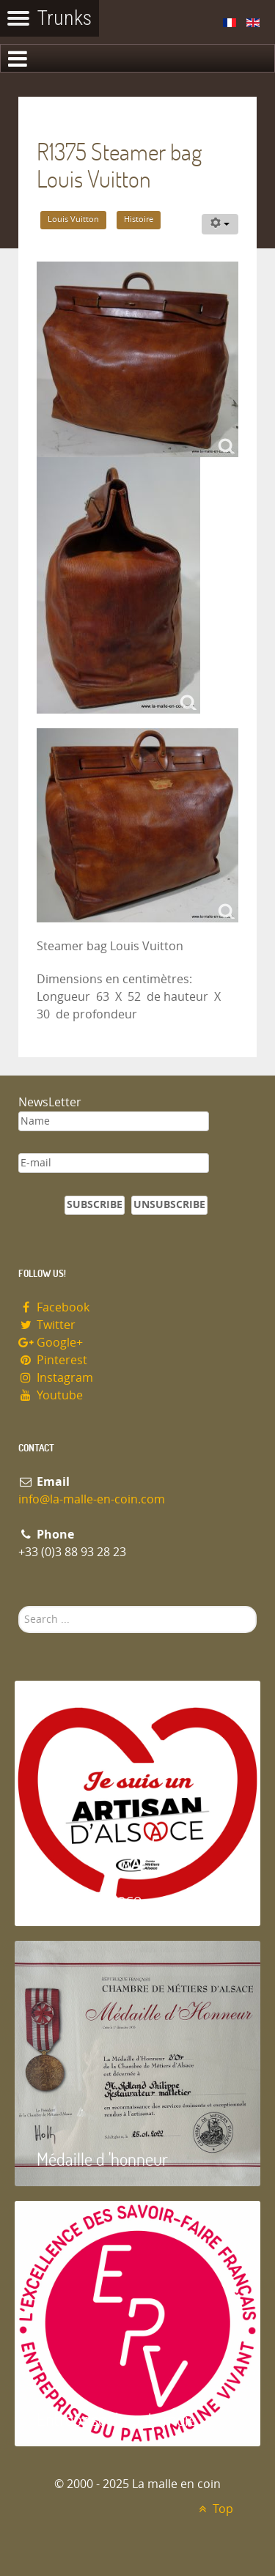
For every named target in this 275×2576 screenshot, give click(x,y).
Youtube (50, 1395)
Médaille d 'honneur (102, 2158)
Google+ (50, 1343)
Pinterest (52, 1360)
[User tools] (220, 224)
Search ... (18, 1606)
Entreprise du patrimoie (117, 2418)
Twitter (47, 1325)
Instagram (55, 1378)
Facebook (53, 1307)
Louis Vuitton (73, 219)
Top (213, 2509)
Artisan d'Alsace (89, 1898)
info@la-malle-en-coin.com (91, 1499)
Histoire (138, 219)
